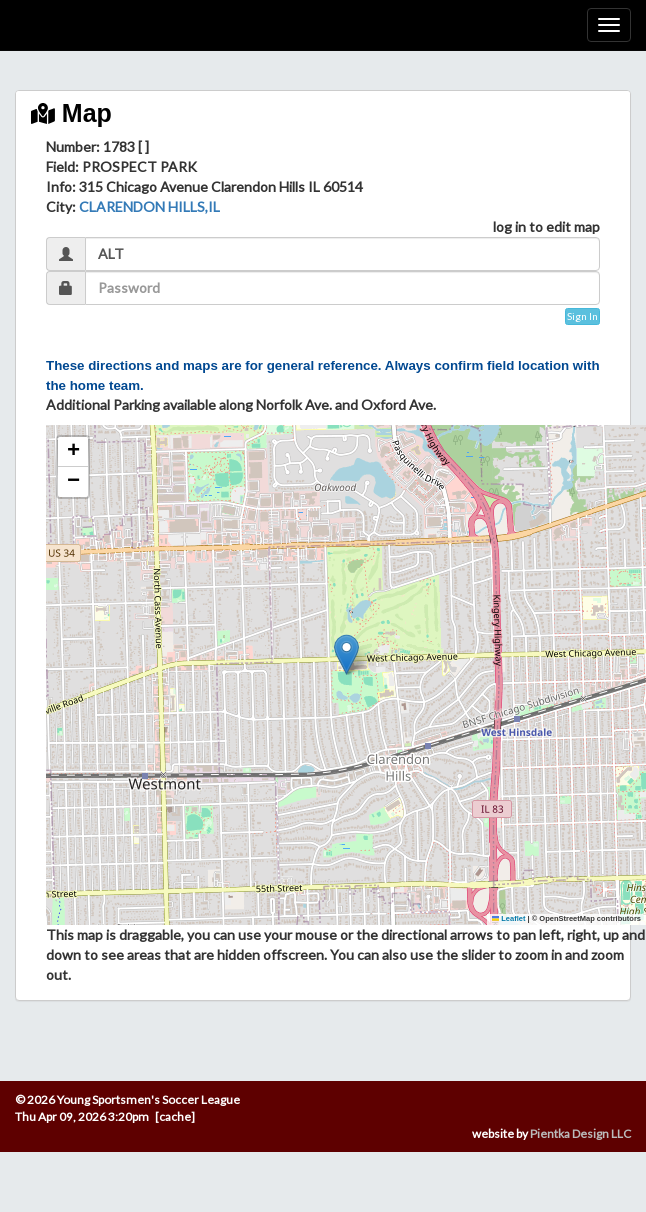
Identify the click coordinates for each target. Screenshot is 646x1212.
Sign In (582, 316)
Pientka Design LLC (580, 1133)
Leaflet (509, 918)
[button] (346, 654)
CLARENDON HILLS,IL (149, 206)
